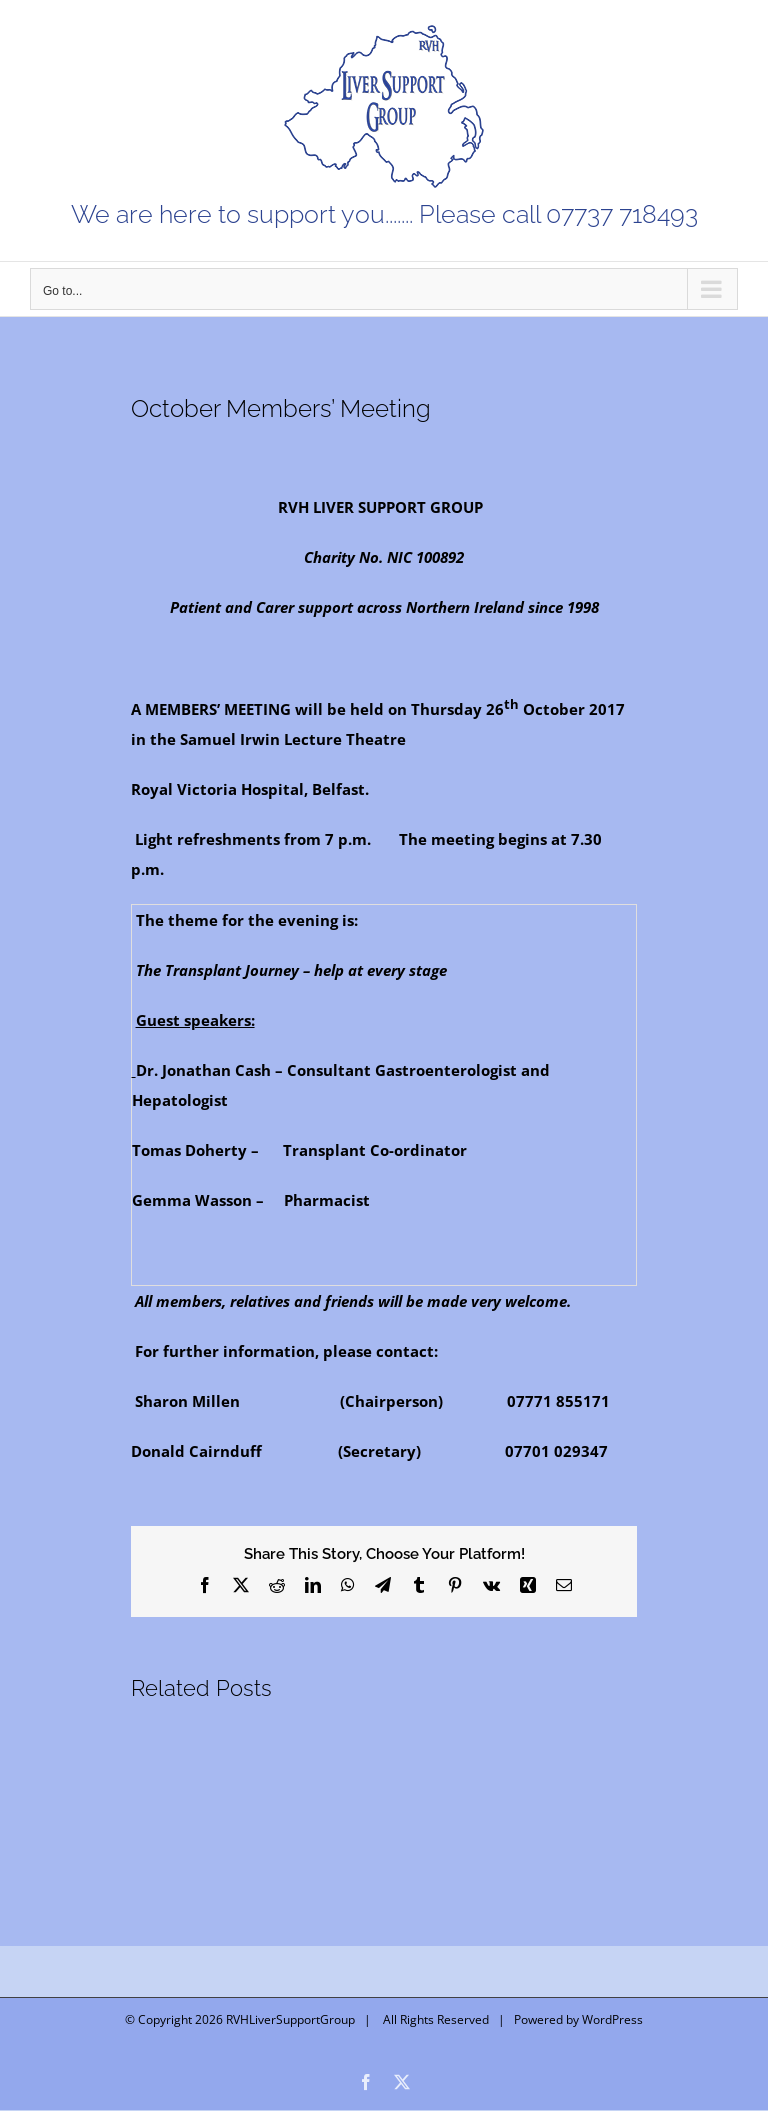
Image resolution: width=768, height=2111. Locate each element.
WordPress (612, 2019)
